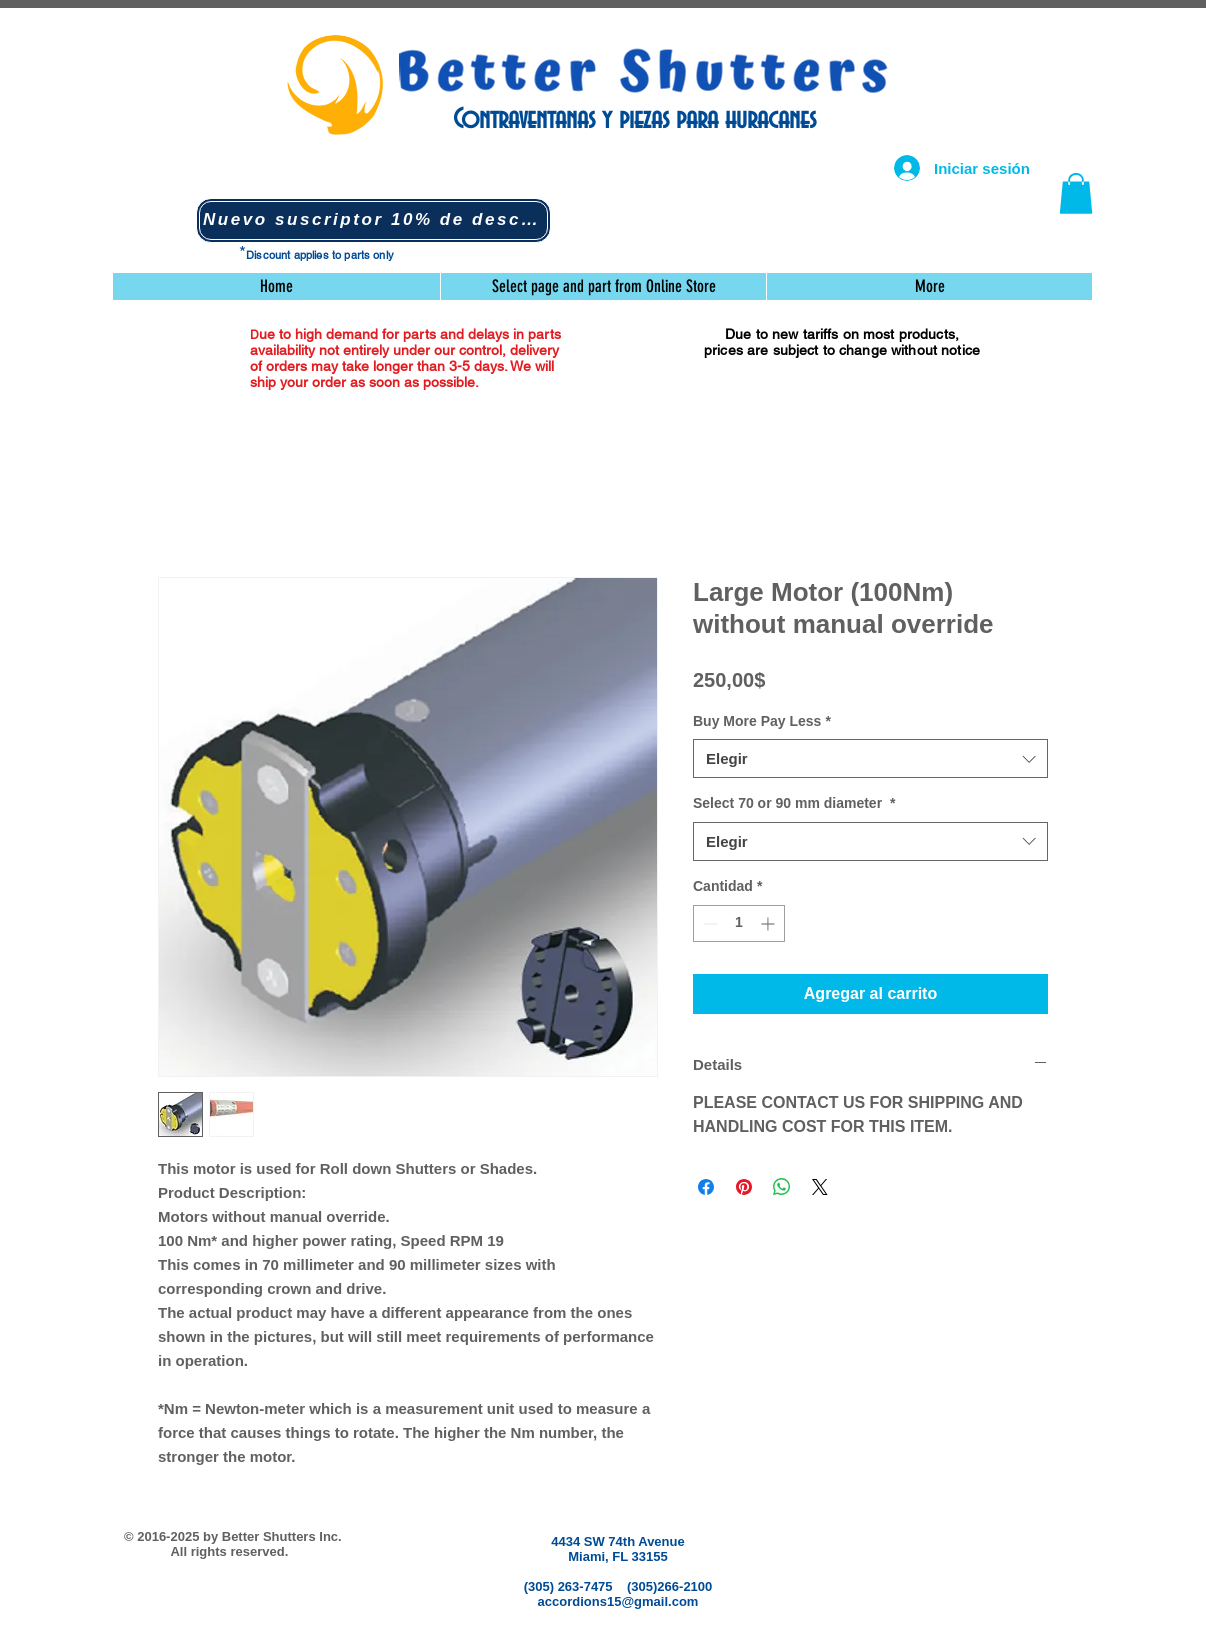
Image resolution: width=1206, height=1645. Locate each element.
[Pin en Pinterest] (744, 1187)
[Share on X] (820, 1187)
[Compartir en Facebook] (706, 1187)
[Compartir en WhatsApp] (782, 1187)
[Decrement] (708, 923)
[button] (373, 220)
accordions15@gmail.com (618, 1601)
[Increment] (769, 923)
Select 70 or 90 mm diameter (794, 803)
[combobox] (870, 758)
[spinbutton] (739, 923)
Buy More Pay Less (762, 721)
